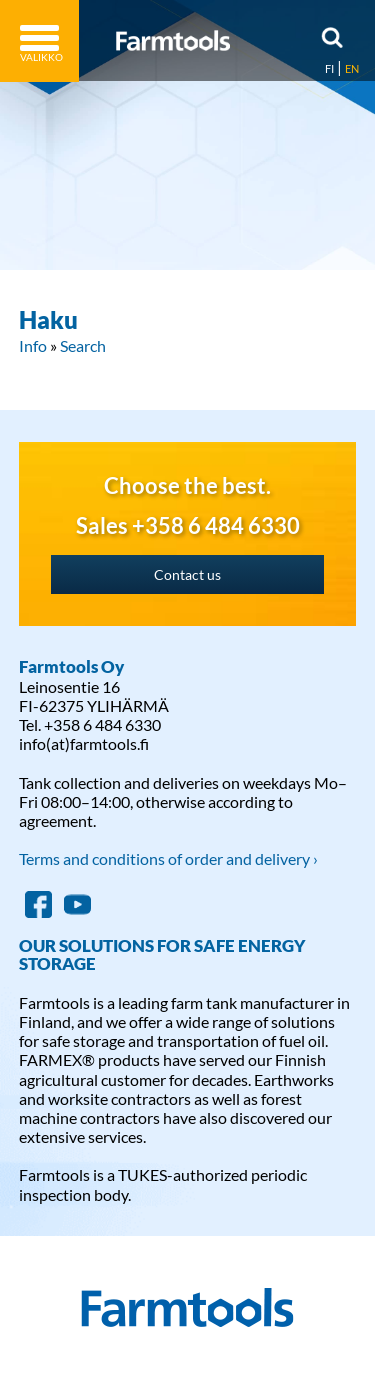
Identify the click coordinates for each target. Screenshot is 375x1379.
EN (352, 68)
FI (329, 68)
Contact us (187, 574)
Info (33, 345)
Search (83, 345)
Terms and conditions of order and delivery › (168, 858)
